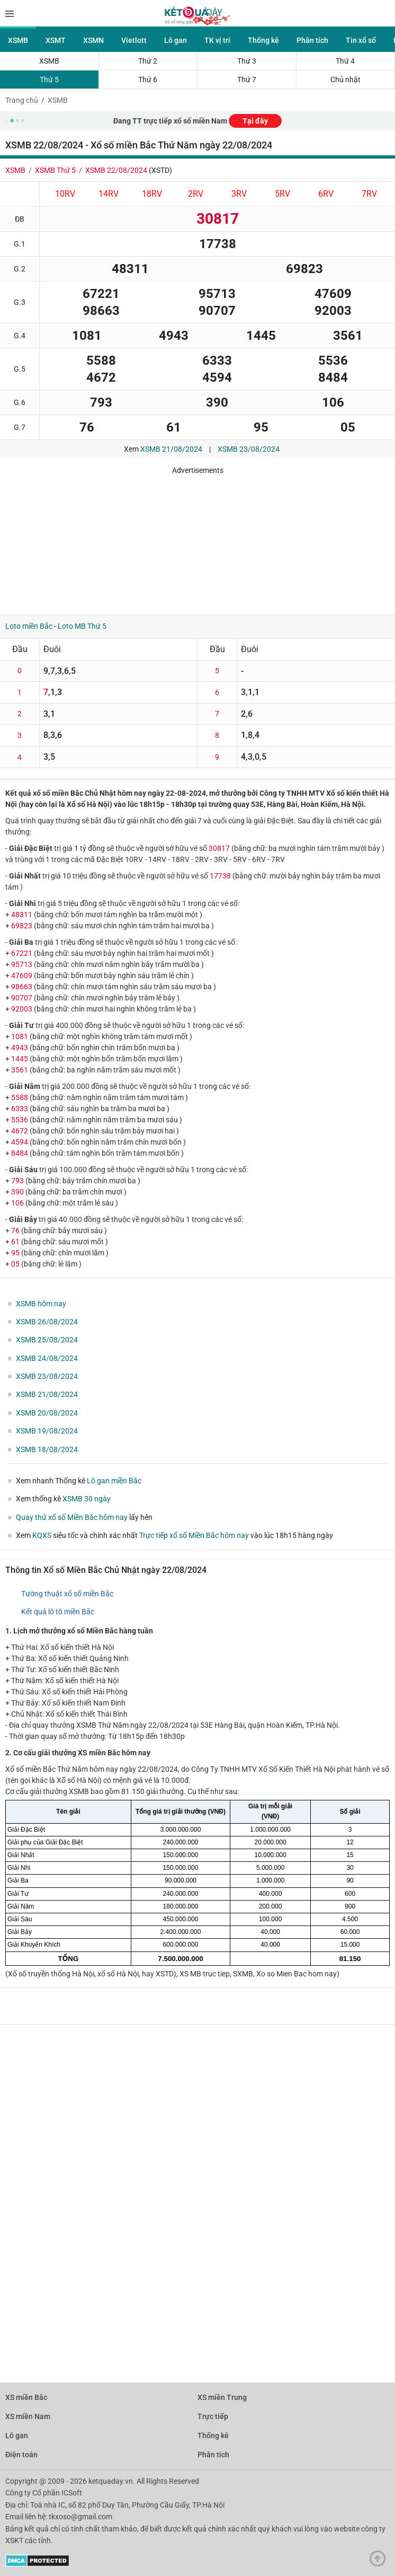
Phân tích (312, 40)
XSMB (18, 40)
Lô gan (175, 40)
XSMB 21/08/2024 (171, 449)
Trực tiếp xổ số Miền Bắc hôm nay (194, 1535)
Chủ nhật (345, 79)
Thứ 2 (147, 61)
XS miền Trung (222, 2397)
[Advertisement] (156, 540)
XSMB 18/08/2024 (47, 1449)
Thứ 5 (49, 79)
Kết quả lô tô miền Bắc (57, 1611)
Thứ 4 (345, 61)
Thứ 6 (147, 79)
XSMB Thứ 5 (55, 170)
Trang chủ (21, 100)
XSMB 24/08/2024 (47, 1358)
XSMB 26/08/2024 (47, 1321)
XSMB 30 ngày (86, 1498)
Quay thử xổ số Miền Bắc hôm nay (72, 1517)
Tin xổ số (361, 40)
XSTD (160, 170)
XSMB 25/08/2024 (47, 1339)
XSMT (56, 40)
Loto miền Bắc (28, 626)
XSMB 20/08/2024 (47, 1413)
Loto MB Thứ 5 (82, 626)
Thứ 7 (246, 79)
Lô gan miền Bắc (114, 1480)
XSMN (93, 40)
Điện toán (21, 2454)
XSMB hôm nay (41, 1303)
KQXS (41, 1535)
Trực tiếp (213, 2416)
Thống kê (263, 40)
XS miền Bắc (26, 2397)
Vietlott (134, 40)
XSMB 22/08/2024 (116, 170)
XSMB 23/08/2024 (249, 449)
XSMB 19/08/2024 (47, 1431)
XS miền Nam (27, 2416)
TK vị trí (217, 40)
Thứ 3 (246, 61)
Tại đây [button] (255, 121)
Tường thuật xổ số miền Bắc (67, 1593)
